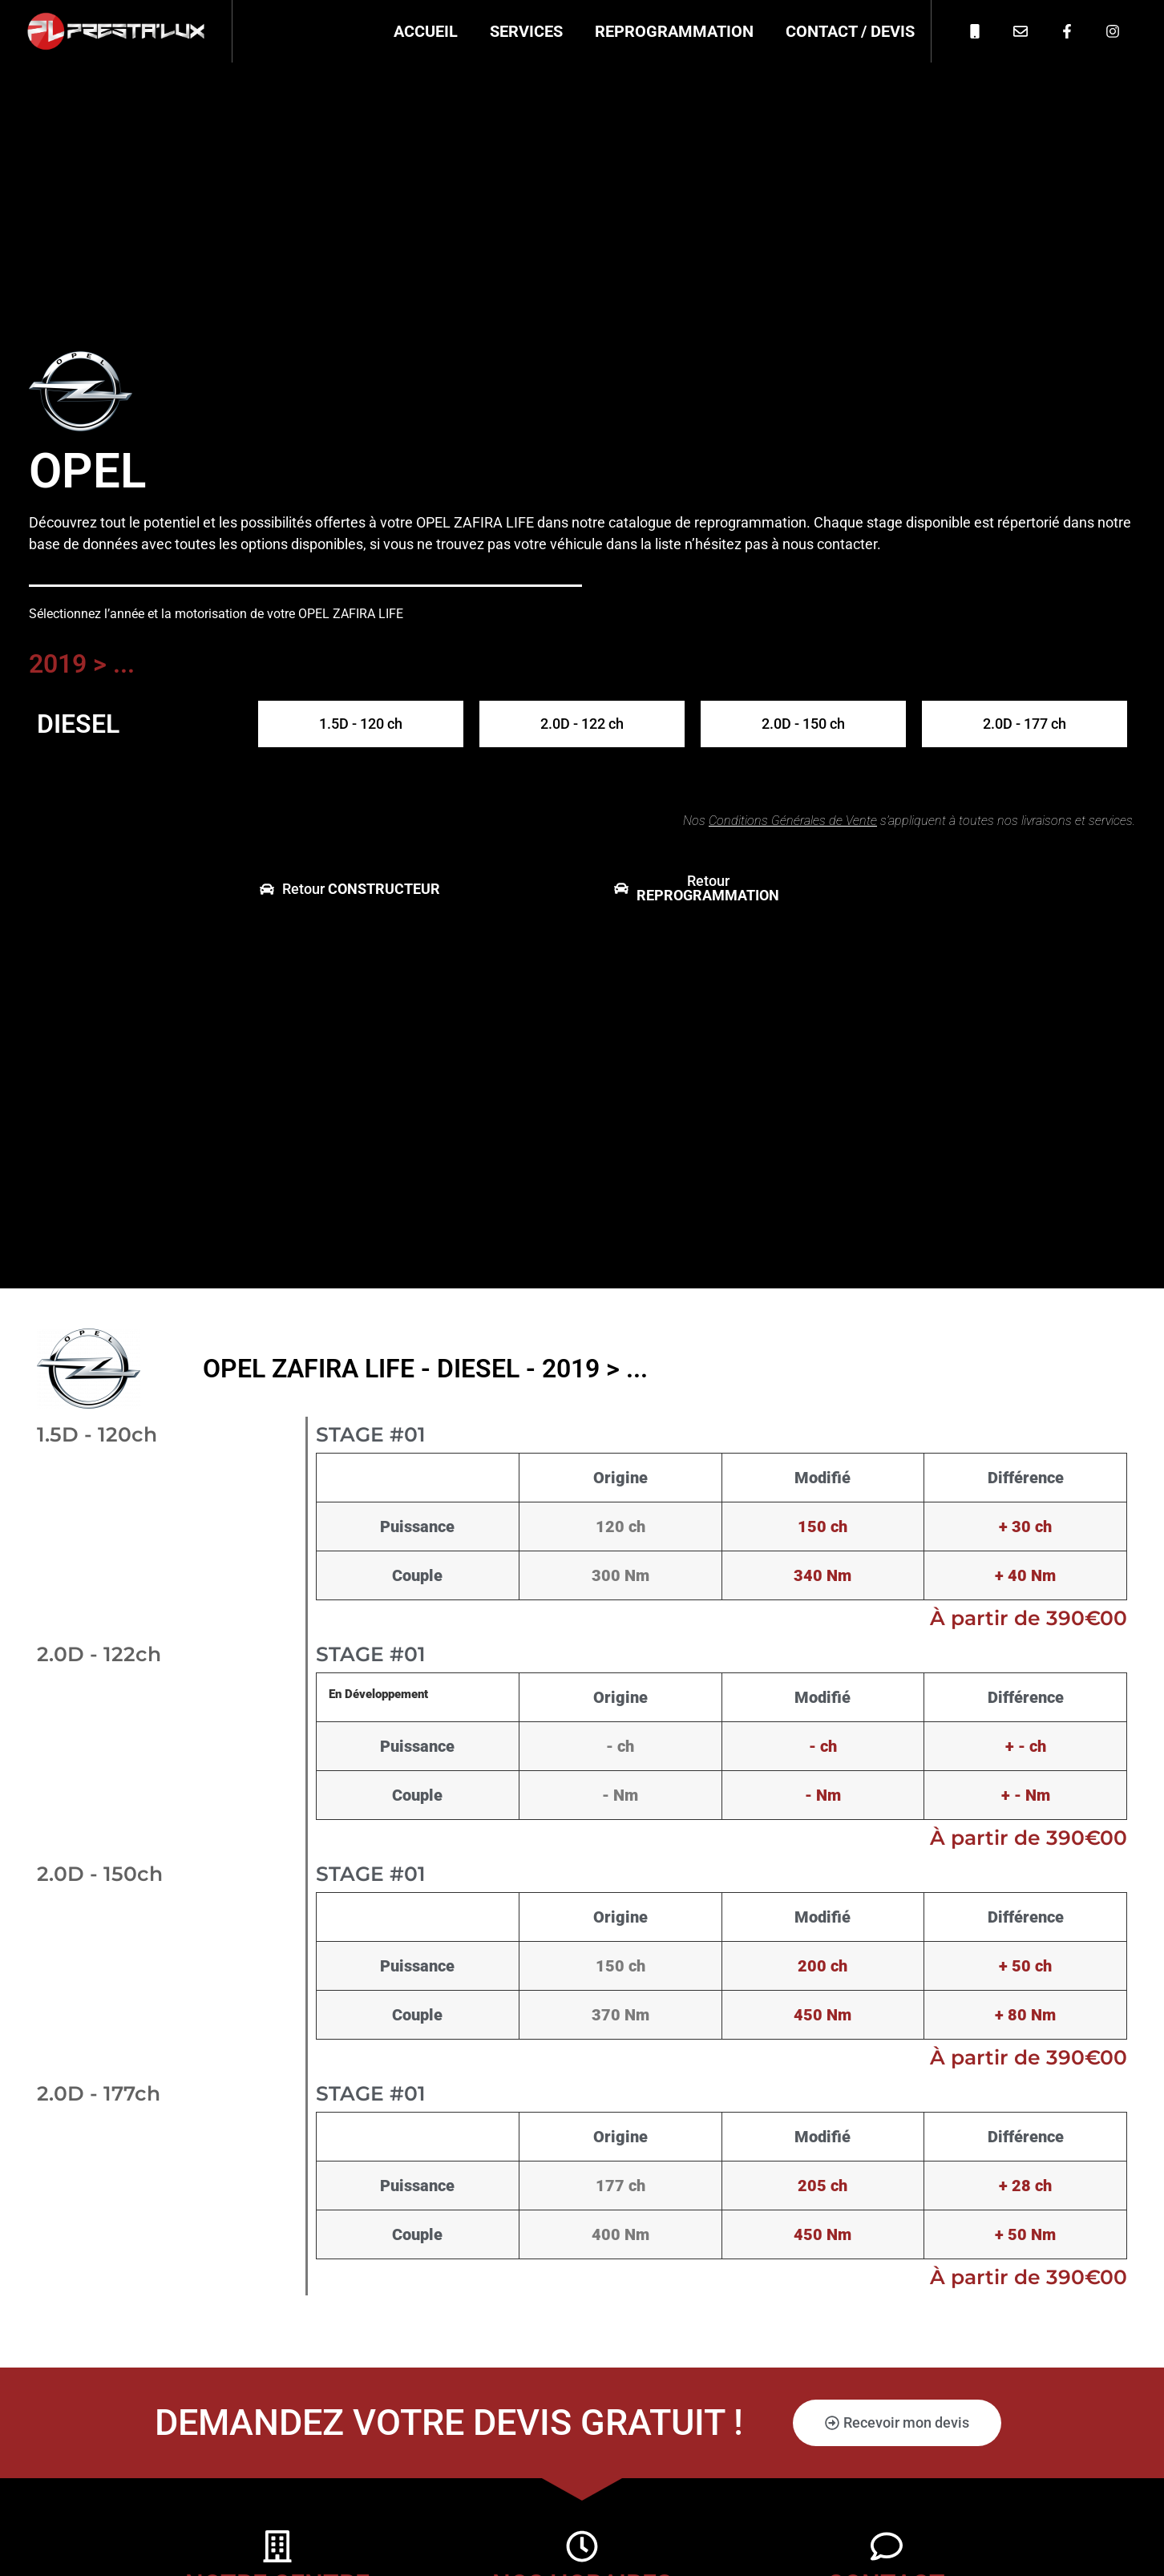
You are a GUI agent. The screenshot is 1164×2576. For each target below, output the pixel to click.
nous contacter (829, 544)
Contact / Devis (850, 31)
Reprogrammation (674, 31)
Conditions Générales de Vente (793, 820)
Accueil (426, 31)
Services (526, 31)
